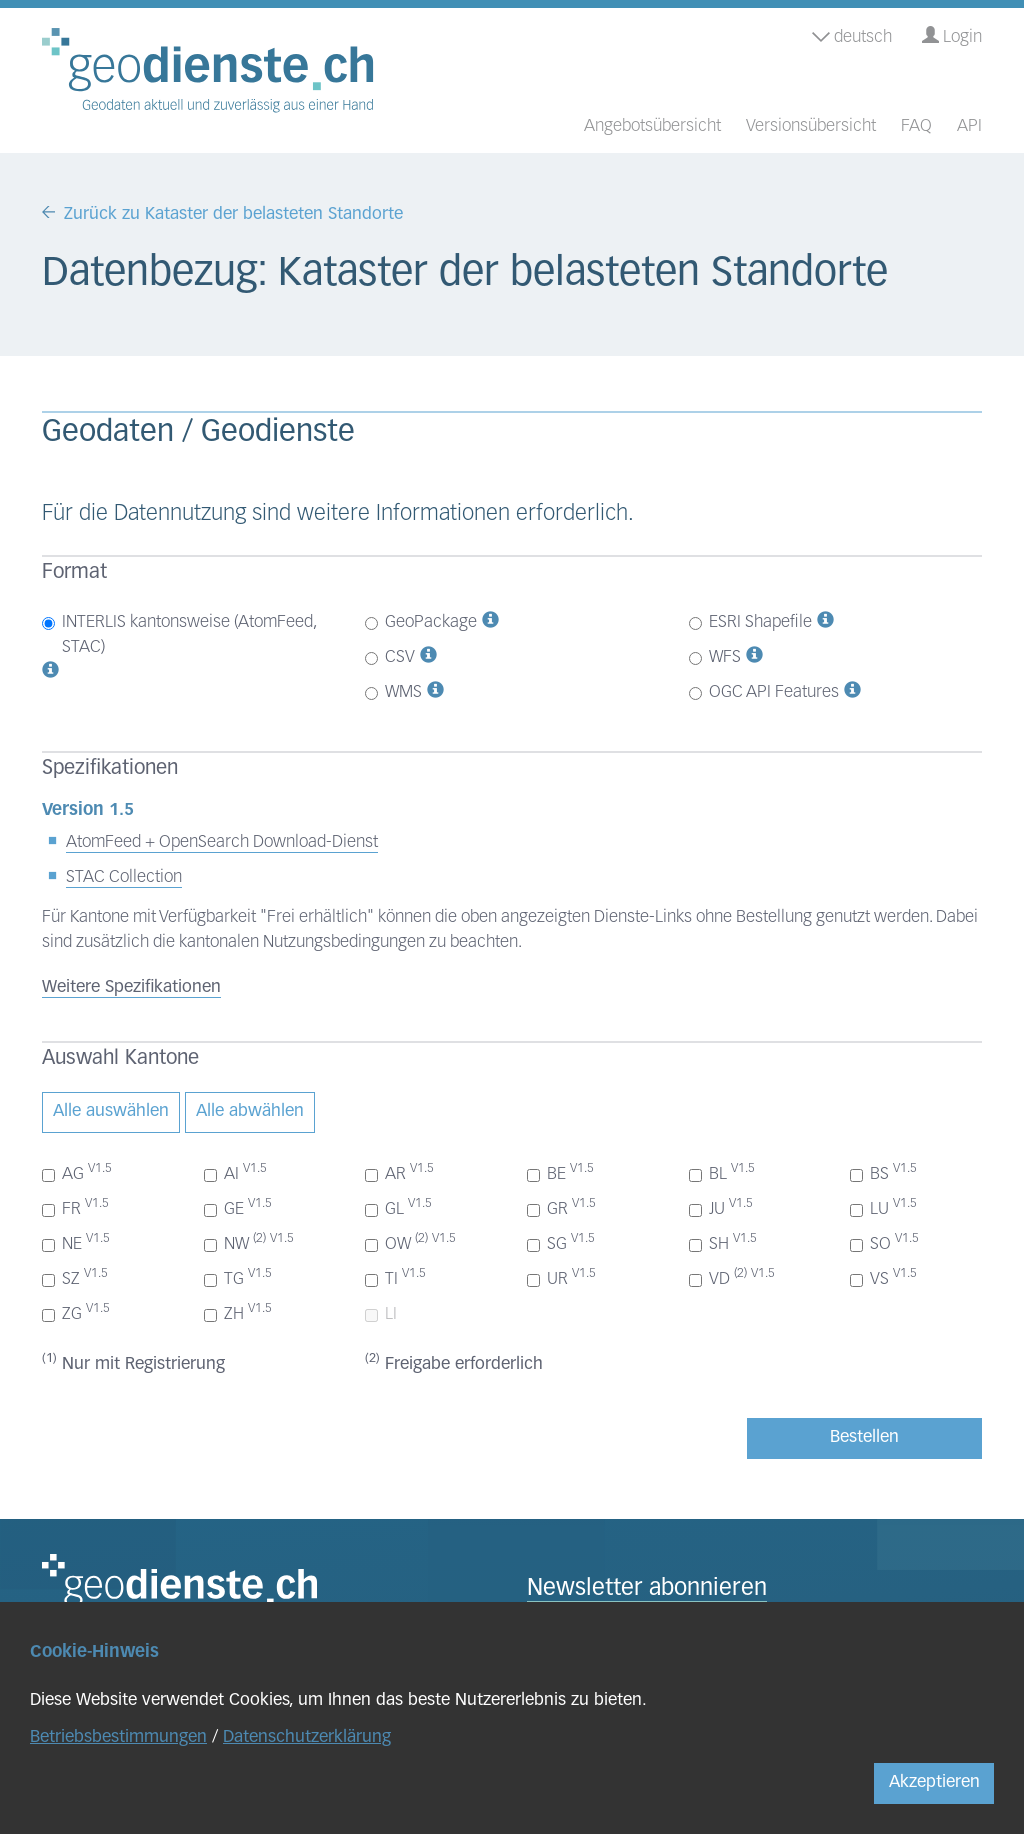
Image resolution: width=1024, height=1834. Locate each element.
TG (238, 1278)
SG (561, 1243)
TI (395, 1278)
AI (235, 1173)
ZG (76, 1313)
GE (238, 1208)
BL (722, 1173)
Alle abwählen (250, 1111)
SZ (75, 1278)
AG (77, 1173)
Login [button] (952, 36)
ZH (238, 1313)
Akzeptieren (934, 1782)
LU (883, 1208)
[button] (50, 672)
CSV (390, 657)
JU (721, 1208)
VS (883, 1278)
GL (398, 1208)
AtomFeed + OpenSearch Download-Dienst (222, 842)
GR (561, 1208)
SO (884, 1243)
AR (399, 1173)
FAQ (916, 126)
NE (76, 1243)
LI (381, 1314)
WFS (715, 657)
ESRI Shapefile (750, 622)
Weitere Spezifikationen (131, 987)
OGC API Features (764, 692)
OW (410, 1243)
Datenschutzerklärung (307, 1737)
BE (560, 1173)
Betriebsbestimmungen (118, 1737)
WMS (393, 692)
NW (249, 1243)
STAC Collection (124, 877)
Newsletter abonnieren (647, 1589)
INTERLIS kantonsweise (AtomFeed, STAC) (179, 635)
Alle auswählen (111, 1111)
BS (883, 1173)
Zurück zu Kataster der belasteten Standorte (233, 214)
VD (732, 1278)
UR (561, 1278)
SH (723, 1243)
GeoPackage (421, 622)
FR (75, 1208)
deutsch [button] (852, 37)
